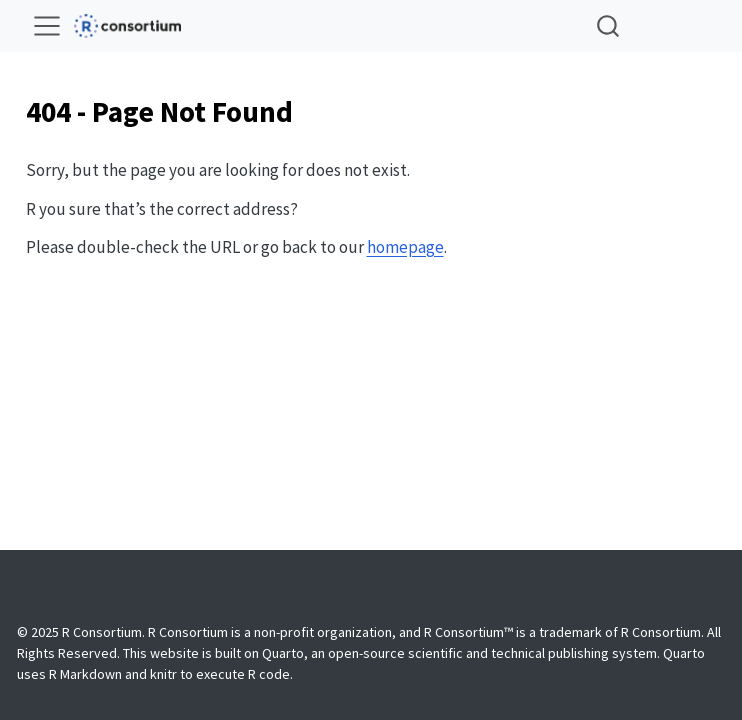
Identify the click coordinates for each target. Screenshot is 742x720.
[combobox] (609, 25)
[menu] (47, 26)
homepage (405, 247)
